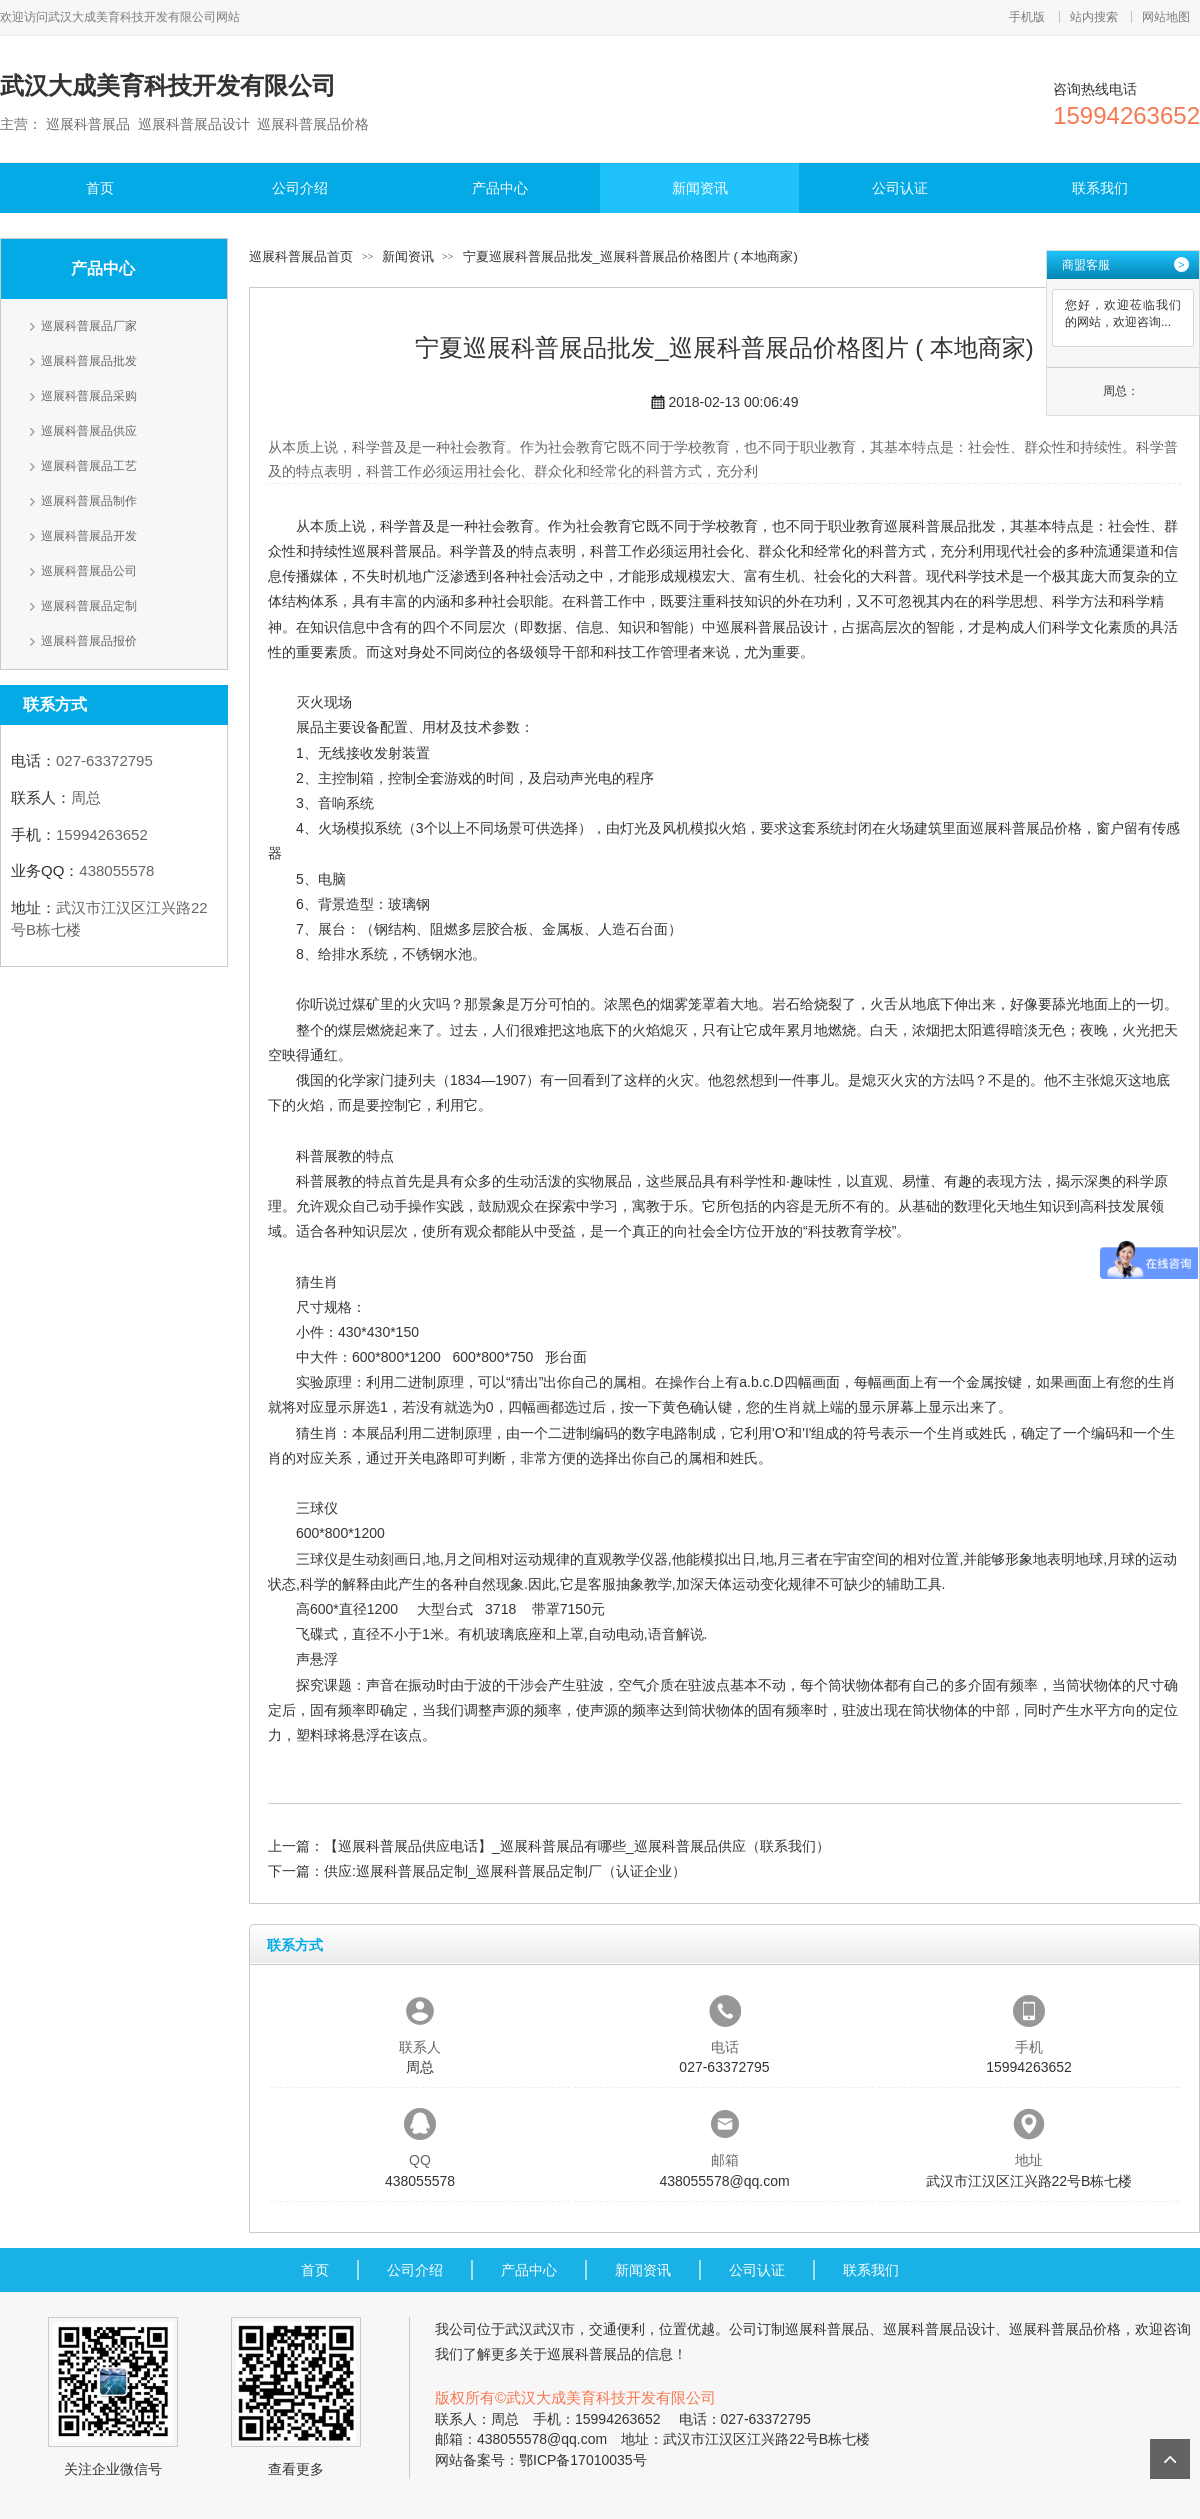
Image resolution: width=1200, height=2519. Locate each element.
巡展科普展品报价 (89, 641)
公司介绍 (300, 188)
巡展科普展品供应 (89, 431)
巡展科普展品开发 (89, 536)
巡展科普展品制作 (89, 501)
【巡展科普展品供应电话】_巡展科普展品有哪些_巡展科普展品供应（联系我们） (577, 1846)
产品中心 (500, 188)
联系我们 (1100, 188)
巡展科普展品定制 (89, 606)
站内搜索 (1094, 17)
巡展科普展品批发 (89, 361)
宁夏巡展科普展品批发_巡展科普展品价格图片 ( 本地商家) (630, 256)
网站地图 (1166, 17)
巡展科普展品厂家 (89, 326)
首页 (100, 188)
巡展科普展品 (394, 551)
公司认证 (900, 188)
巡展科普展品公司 (89, 571)
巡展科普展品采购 (89, 396)
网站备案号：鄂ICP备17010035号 (541, 2460)
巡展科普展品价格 (1026, 828)
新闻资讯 (700, 188)
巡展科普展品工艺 (89, 466)
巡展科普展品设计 (772, 627)
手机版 (1027, 17)
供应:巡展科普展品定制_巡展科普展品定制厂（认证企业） (505, 1871)
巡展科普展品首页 (301, 256)
